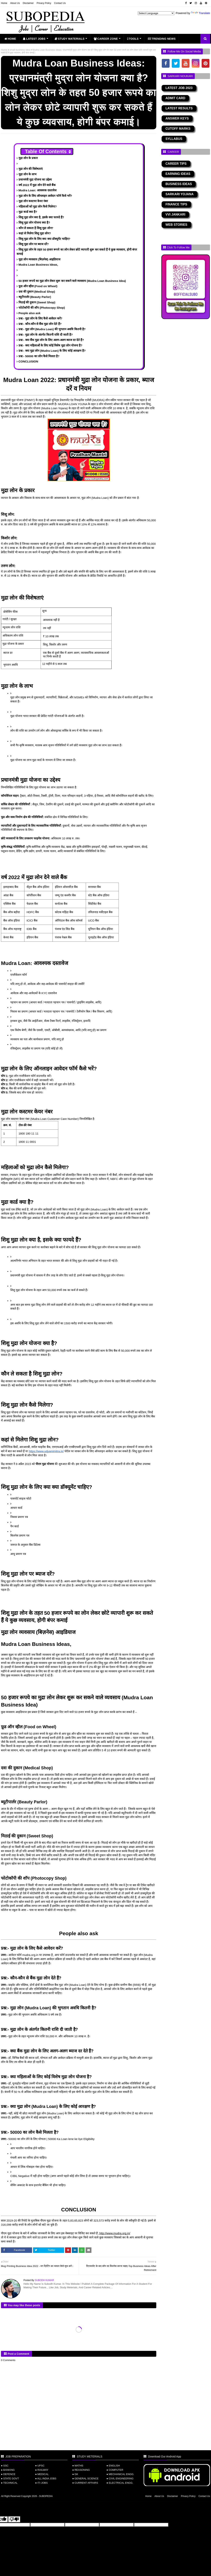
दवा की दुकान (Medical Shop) (37, 291)
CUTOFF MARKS (177, 128)
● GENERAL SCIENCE (85, 2478)
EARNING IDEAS (177, 173)
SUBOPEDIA (46, 2496)
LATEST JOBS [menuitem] (34, 38)
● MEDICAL (42, 2474)
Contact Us (60, 3)
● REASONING (81, 2469)
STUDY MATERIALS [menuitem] (69, 38)
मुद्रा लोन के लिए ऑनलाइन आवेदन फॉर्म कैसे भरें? (45, 195)
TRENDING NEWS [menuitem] (161, 38)
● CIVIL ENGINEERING (119, 2478)
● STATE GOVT (10, 2478)
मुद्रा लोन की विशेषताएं (31, 168)
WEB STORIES (176, 224)
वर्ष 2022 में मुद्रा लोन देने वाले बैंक (37, 185)
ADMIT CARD (175, 98)
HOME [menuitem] (10, 38)
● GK (75, 2474)
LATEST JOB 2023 (178, 88)
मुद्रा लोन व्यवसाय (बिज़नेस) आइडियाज (40, 259)
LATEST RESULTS (179, 108)
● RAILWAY (41, 2469)
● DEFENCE (8, 2474)
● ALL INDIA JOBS (45, 2478)
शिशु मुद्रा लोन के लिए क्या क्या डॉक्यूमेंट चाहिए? (45, 238)
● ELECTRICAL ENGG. (119, 2482)
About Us (15, 3)
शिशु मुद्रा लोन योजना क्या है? (34, 222)
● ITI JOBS (41, 2482)
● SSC (4, 2465)
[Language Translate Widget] (156, 13)
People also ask (30, 313)
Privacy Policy (44, 3)
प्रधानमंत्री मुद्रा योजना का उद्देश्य (35, 179)
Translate (200, 13)
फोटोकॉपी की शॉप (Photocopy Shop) (42, 307)
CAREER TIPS (176, 163)
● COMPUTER (114, 2469)
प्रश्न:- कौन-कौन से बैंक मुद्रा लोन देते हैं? (40, 323)
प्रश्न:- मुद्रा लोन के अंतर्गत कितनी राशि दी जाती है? (46, 334)
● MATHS (77, 2465)
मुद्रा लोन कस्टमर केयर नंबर (33, 201)
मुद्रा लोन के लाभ (28, 174)
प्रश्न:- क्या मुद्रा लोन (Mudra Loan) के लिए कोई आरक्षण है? (52, 350)
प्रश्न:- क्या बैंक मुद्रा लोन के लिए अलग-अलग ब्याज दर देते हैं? (51, 340)
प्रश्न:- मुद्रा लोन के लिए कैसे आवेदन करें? (40, 318)
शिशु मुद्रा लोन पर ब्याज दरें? (34, 244)
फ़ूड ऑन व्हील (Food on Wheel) (38, 286)
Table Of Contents (46, 151)
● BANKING (8, 2469)
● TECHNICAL (9, 2482)
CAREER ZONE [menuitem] (105, 38)
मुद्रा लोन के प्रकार (28, 158)
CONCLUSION (28, 361)
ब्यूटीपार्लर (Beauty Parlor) (35, 297)
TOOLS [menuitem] (133, 38)
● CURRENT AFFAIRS (85, 2482)
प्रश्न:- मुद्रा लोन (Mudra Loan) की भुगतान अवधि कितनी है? (52, 329)
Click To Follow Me (178, 247)
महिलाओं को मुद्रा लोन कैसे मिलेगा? (38, 206)
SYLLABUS (173, 138)
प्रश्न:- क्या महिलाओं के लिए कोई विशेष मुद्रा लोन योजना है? (50, 345)
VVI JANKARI (175, 214)
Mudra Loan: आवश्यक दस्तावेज (37, 190)
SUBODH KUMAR (44, 2280)
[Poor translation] (14, 2519)
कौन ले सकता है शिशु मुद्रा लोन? (36, 228)
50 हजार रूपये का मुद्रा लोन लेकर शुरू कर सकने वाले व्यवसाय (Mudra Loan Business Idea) (72, 280)
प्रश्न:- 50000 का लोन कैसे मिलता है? (39, 356)
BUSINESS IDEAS (178, 184)
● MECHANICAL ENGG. (120, 2474)
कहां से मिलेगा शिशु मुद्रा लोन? (35, 233)
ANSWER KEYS (177, 118)
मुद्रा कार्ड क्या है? (28, 211)
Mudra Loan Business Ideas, (39, 264)
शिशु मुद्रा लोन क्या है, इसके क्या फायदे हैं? (41, 217)
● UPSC (40, 2465)
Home (4, 3)
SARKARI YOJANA (179, 194)
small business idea (20, 50)
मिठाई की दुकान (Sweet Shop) (37, 302)
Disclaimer (28, 3)
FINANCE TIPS (176, 204)
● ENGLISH (113, 2465)
